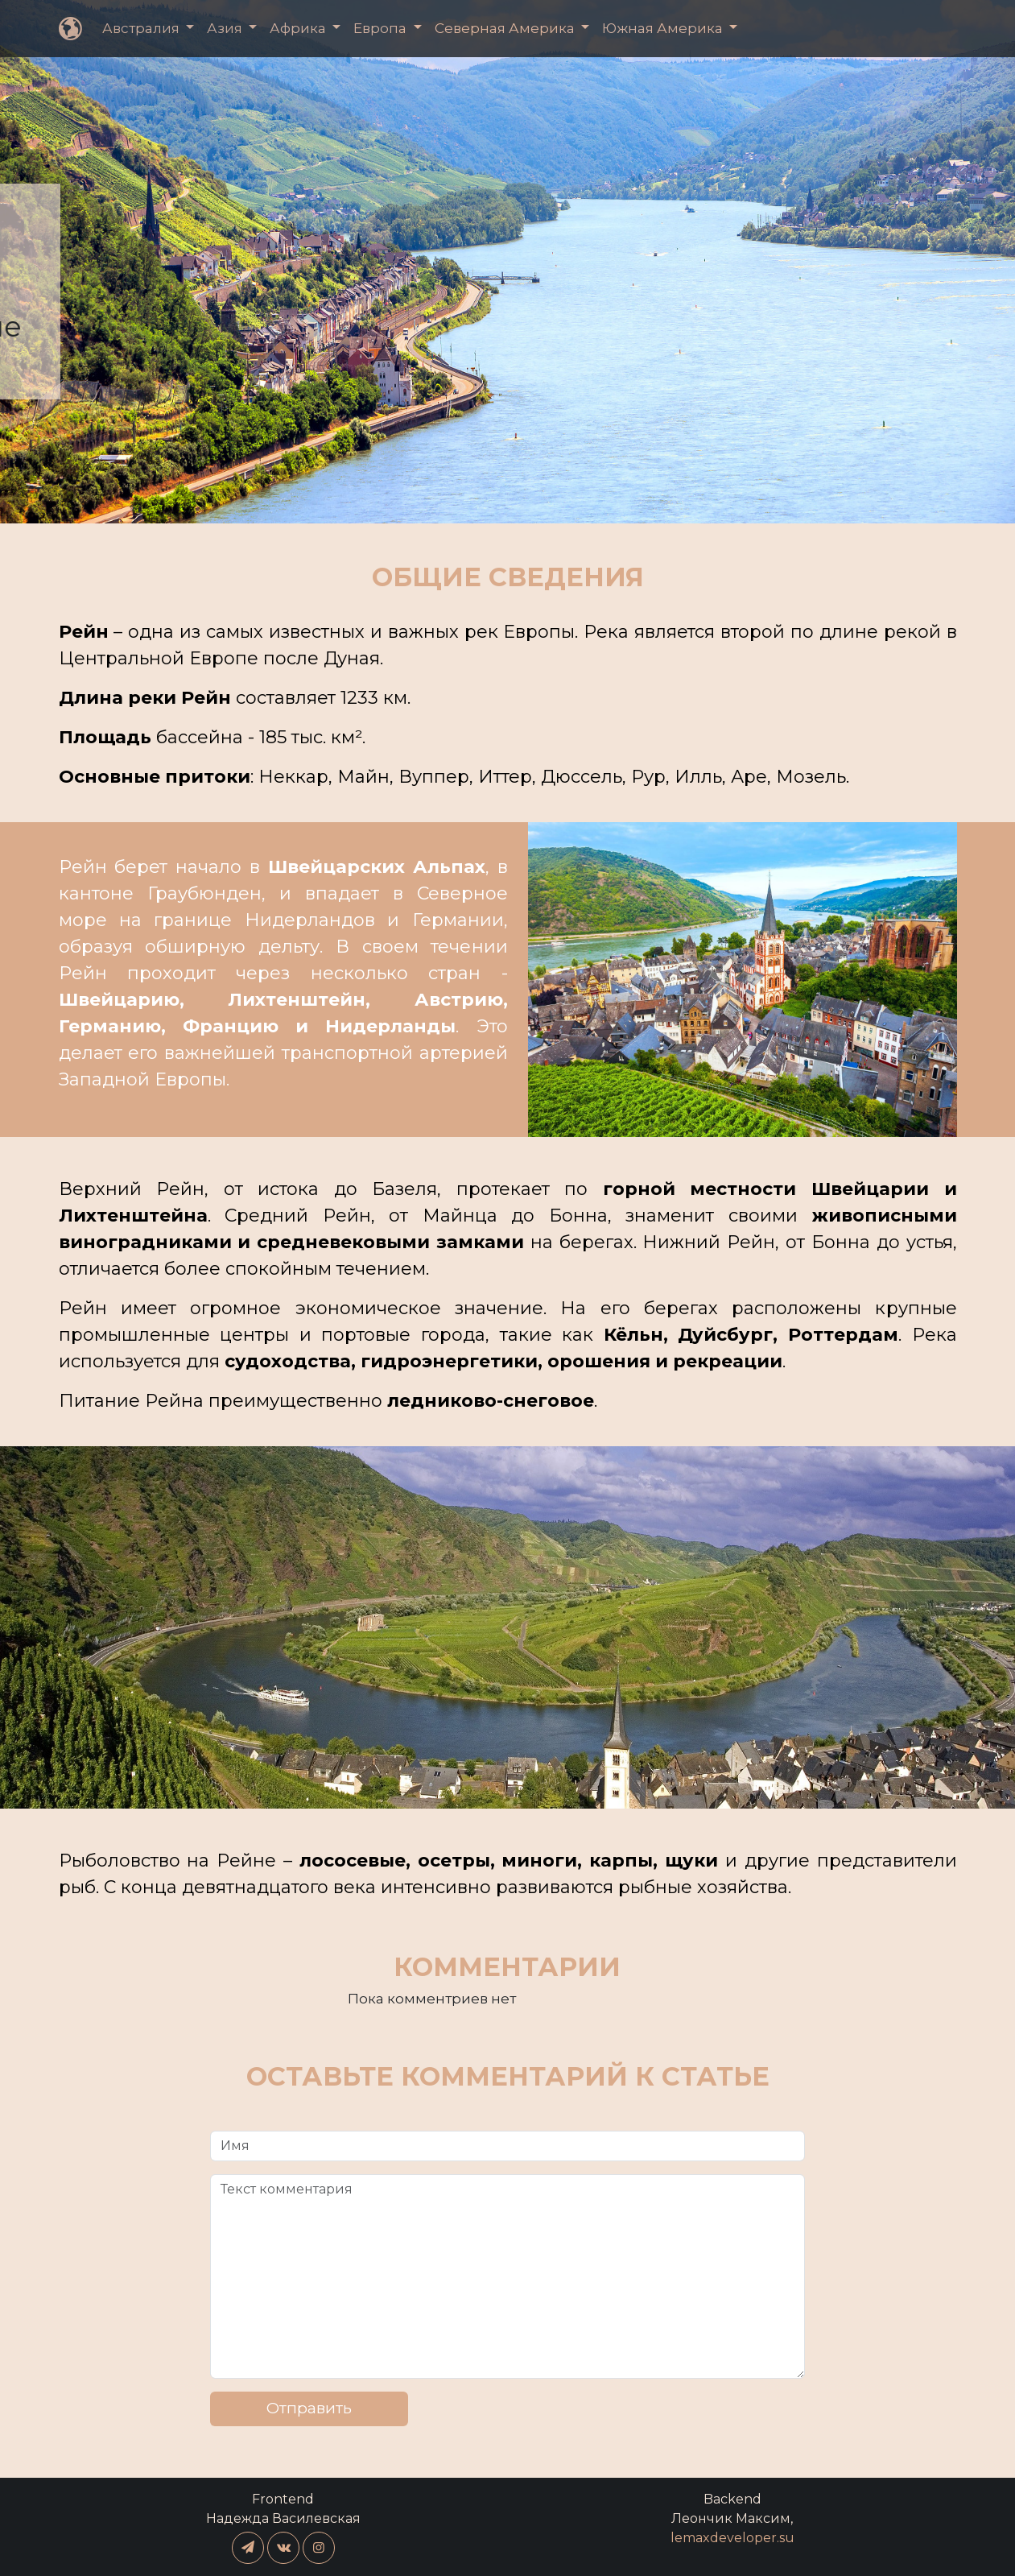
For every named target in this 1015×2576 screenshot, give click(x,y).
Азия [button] (226, 28)
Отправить (309, 2408)
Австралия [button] (142, 28)
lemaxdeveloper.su (732, 2537)
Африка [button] (299, 28)
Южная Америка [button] (664, 28)
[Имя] (507, 2146)
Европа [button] (381, 28)
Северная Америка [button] (506, 28)
